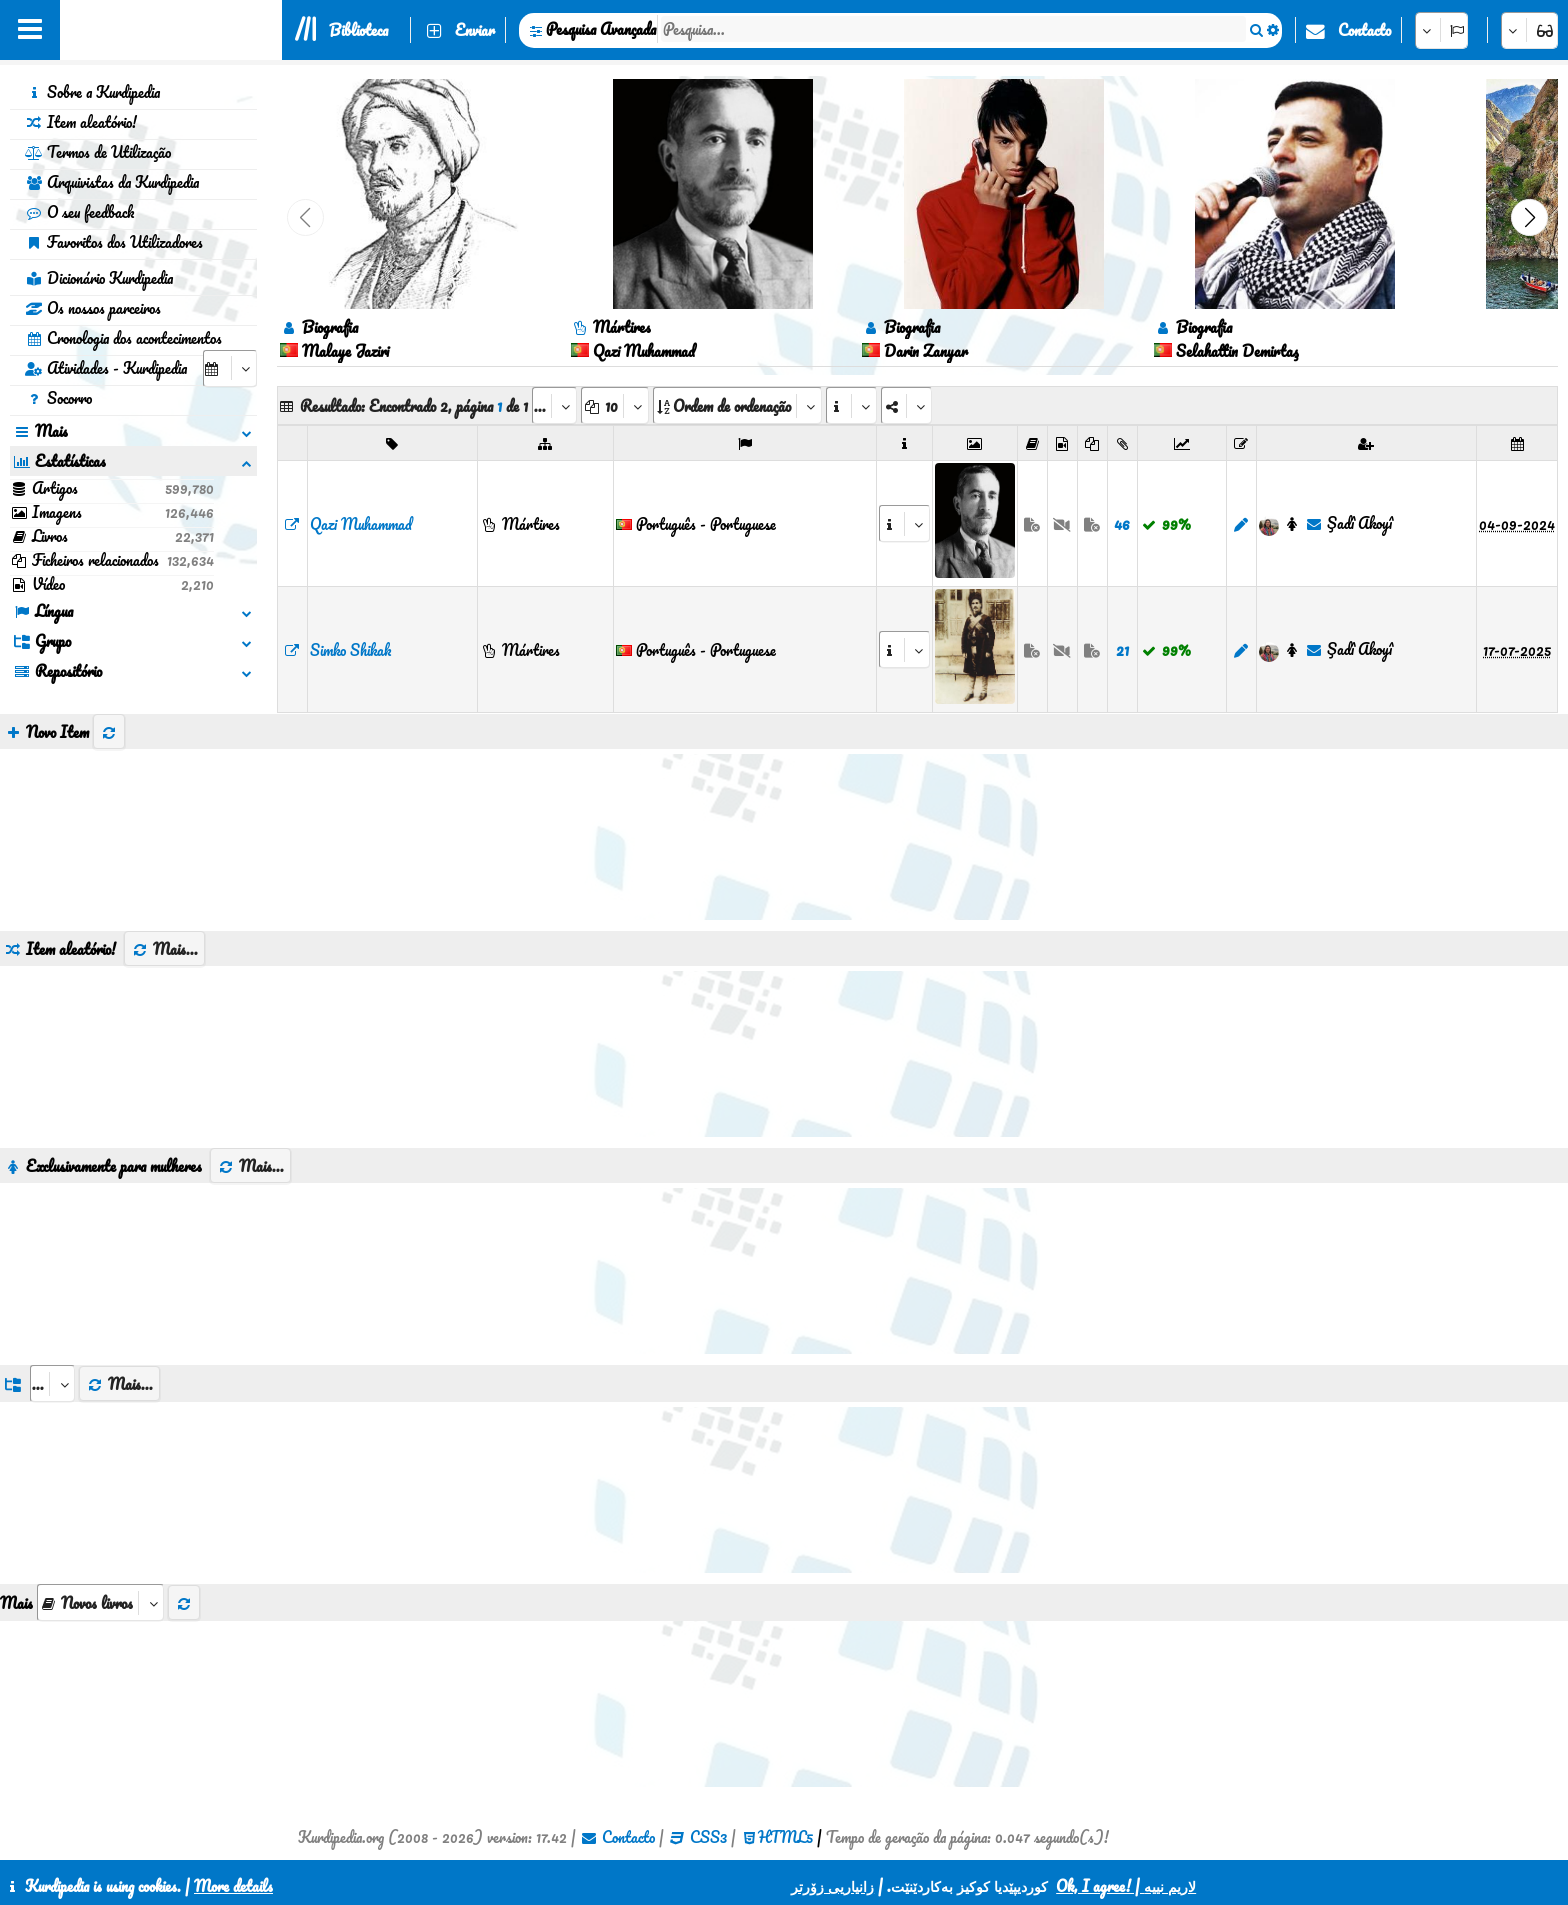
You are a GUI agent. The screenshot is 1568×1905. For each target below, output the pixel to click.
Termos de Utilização (98, 152)
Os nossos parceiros (93, 308)
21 (1122, 650)
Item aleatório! (81, 122)
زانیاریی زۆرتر (832, 1886)
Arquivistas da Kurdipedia (112, 182)
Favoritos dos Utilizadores (114, 242)
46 (1122, 524)
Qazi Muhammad (361, 524)
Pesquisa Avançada (601, 29)
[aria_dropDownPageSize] (615, 405)
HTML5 (785, 1837)
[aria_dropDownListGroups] (52, 1383)
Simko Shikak (350, 650)
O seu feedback (79, 212)
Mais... (164, 949)
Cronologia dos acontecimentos (123, 338)
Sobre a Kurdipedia (92, 92)
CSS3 (708, 1837)
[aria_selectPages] (554, 405)
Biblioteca (358, 30)
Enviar (475, 30)
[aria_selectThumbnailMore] (100, 1602)
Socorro (58, 398)
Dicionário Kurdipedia (99, 278)
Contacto (1364, 30)
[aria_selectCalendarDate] (230, 368)
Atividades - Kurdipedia (106, 368)
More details (233, 1886)
